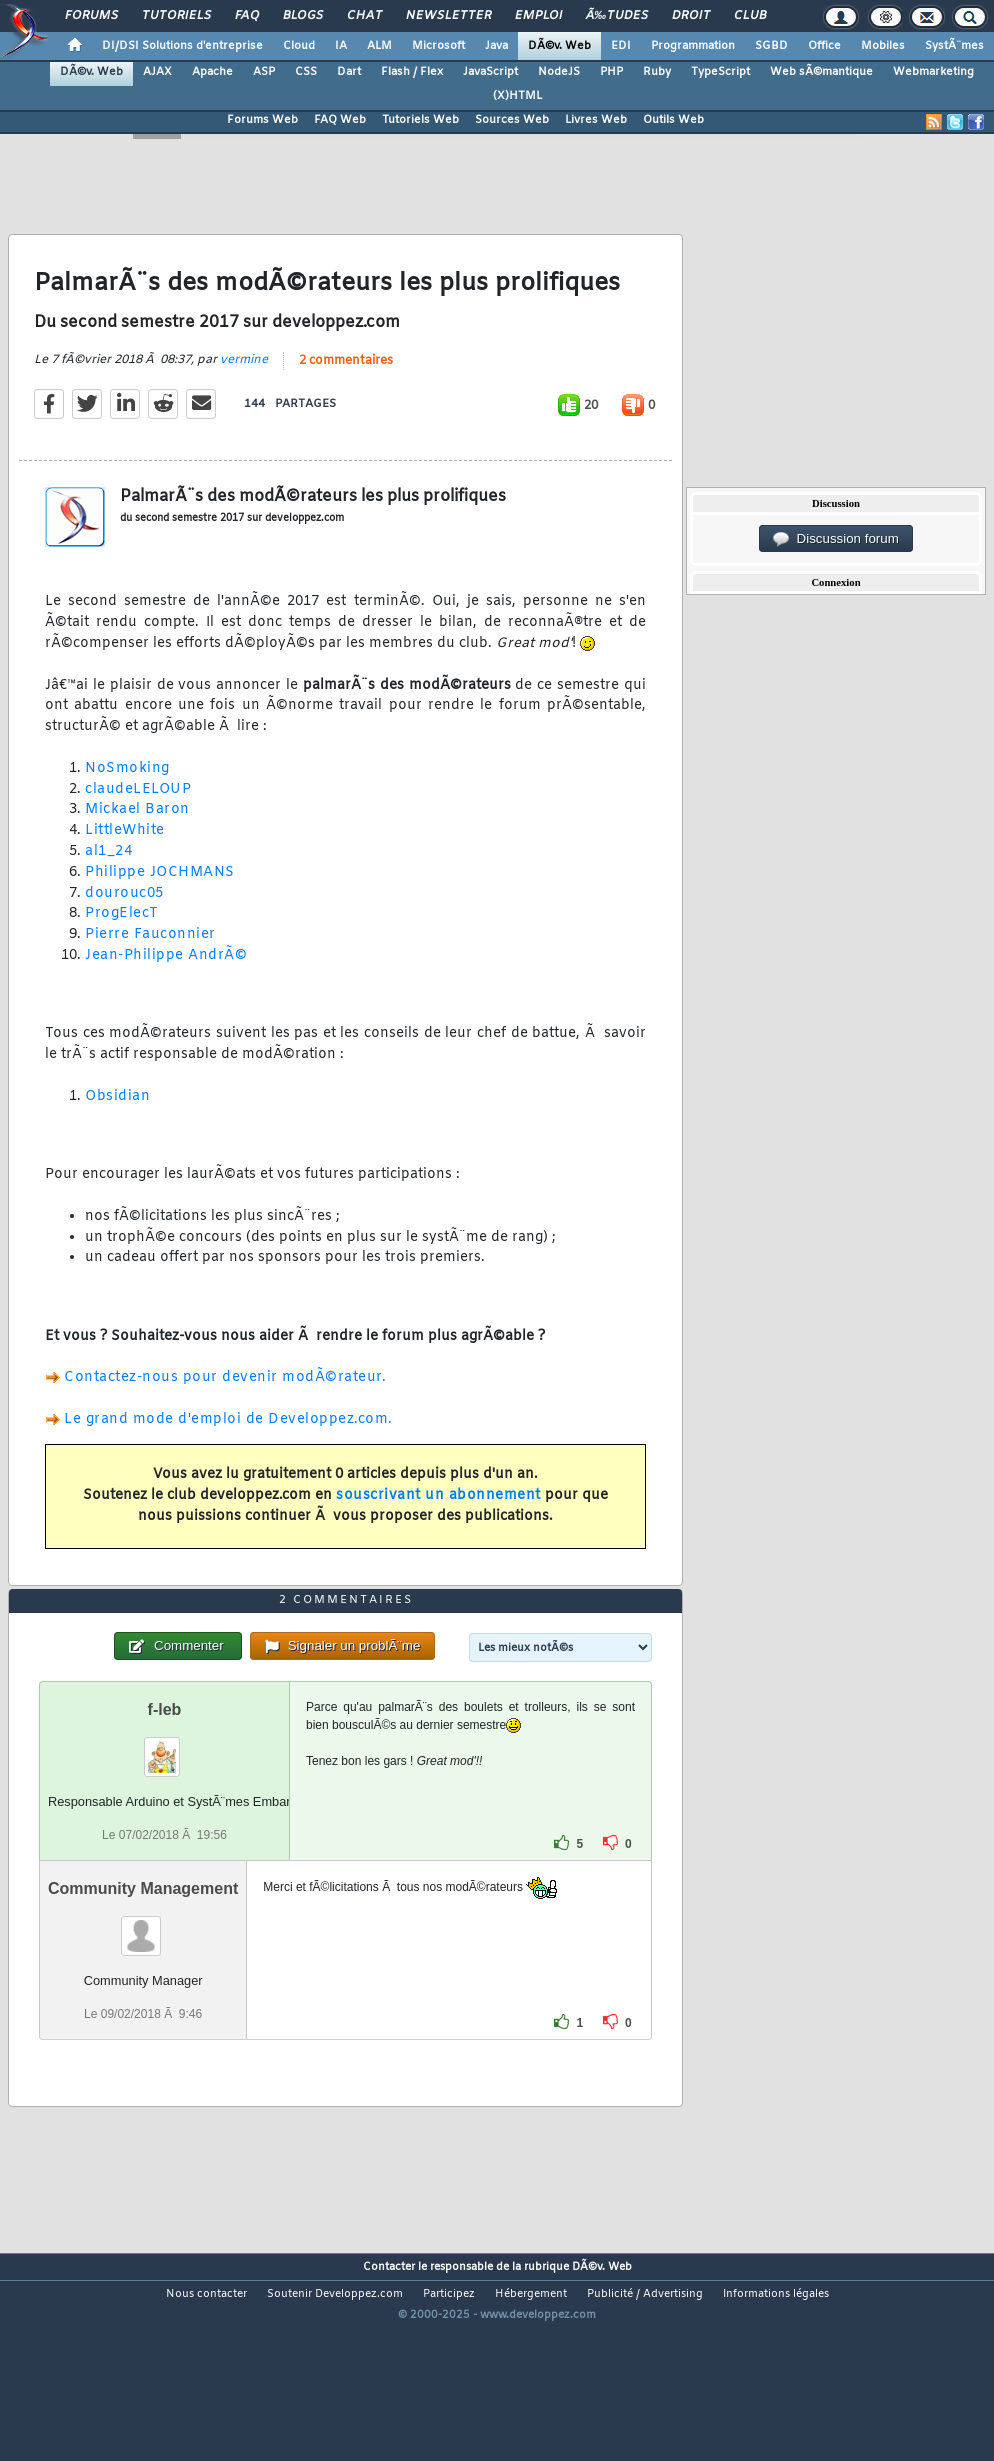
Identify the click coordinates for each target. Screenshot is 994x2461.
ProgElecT (122, 943)
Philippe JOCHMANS (160, 901)
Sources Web (512, 120)
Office (824, 46)
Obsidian (117, 1125)
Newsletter (448, 16)
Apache (212, 72)
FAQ (247, 16)
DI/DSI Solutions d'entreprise (182, 46)
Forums (91, 16)
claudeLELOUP (138, 818)
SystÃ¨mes (954, 46)
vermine (244, 389)
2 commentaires (346, 390)
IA (341, 46)
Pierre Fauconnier (150, 963)
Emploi (538, 16)
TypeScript (720, 72)
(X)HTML (517, 96)
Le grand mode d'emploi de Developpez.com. (228, 1448)
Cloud (299, 46)
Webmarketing (933, 72)
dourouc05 (124, 922)
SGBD (771, 46)
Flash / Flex (412, 72)
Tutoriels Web (420, 120)
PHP (611, 72)
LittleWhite (125, 859)
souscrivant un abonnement (438, 1524)
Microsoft (438, 46)
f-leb (165, 1796)
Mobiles (883, 46)
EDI (621, 46)
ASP (264, 72)
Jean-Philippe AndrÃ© (166, 984)
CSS (306, 72)
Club (750, 16)
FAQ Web (340, 120)
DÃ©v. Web (559, 46)
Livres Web (596, 120)
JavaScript (490, 72)
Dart (349, 72)
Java (496, 46)
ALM (379, 46)
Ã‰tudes (617, 16)
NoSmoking (127, 797)
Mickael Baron (137, 839)
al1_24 (108, 880)
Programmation (693, 46)
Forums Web (262, 120)
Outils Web (673, 120)
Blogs (303, 16)
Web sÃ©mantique (821, 72)
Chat (364, 16)
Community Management (143, 1975)
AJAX (157, 72)
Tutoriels (176, 16)
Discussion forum (836, 539)
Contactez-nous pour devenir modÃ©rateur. (225, 1407)
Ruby (657, 72)
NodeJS (559, 72)
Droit (691, 16)
